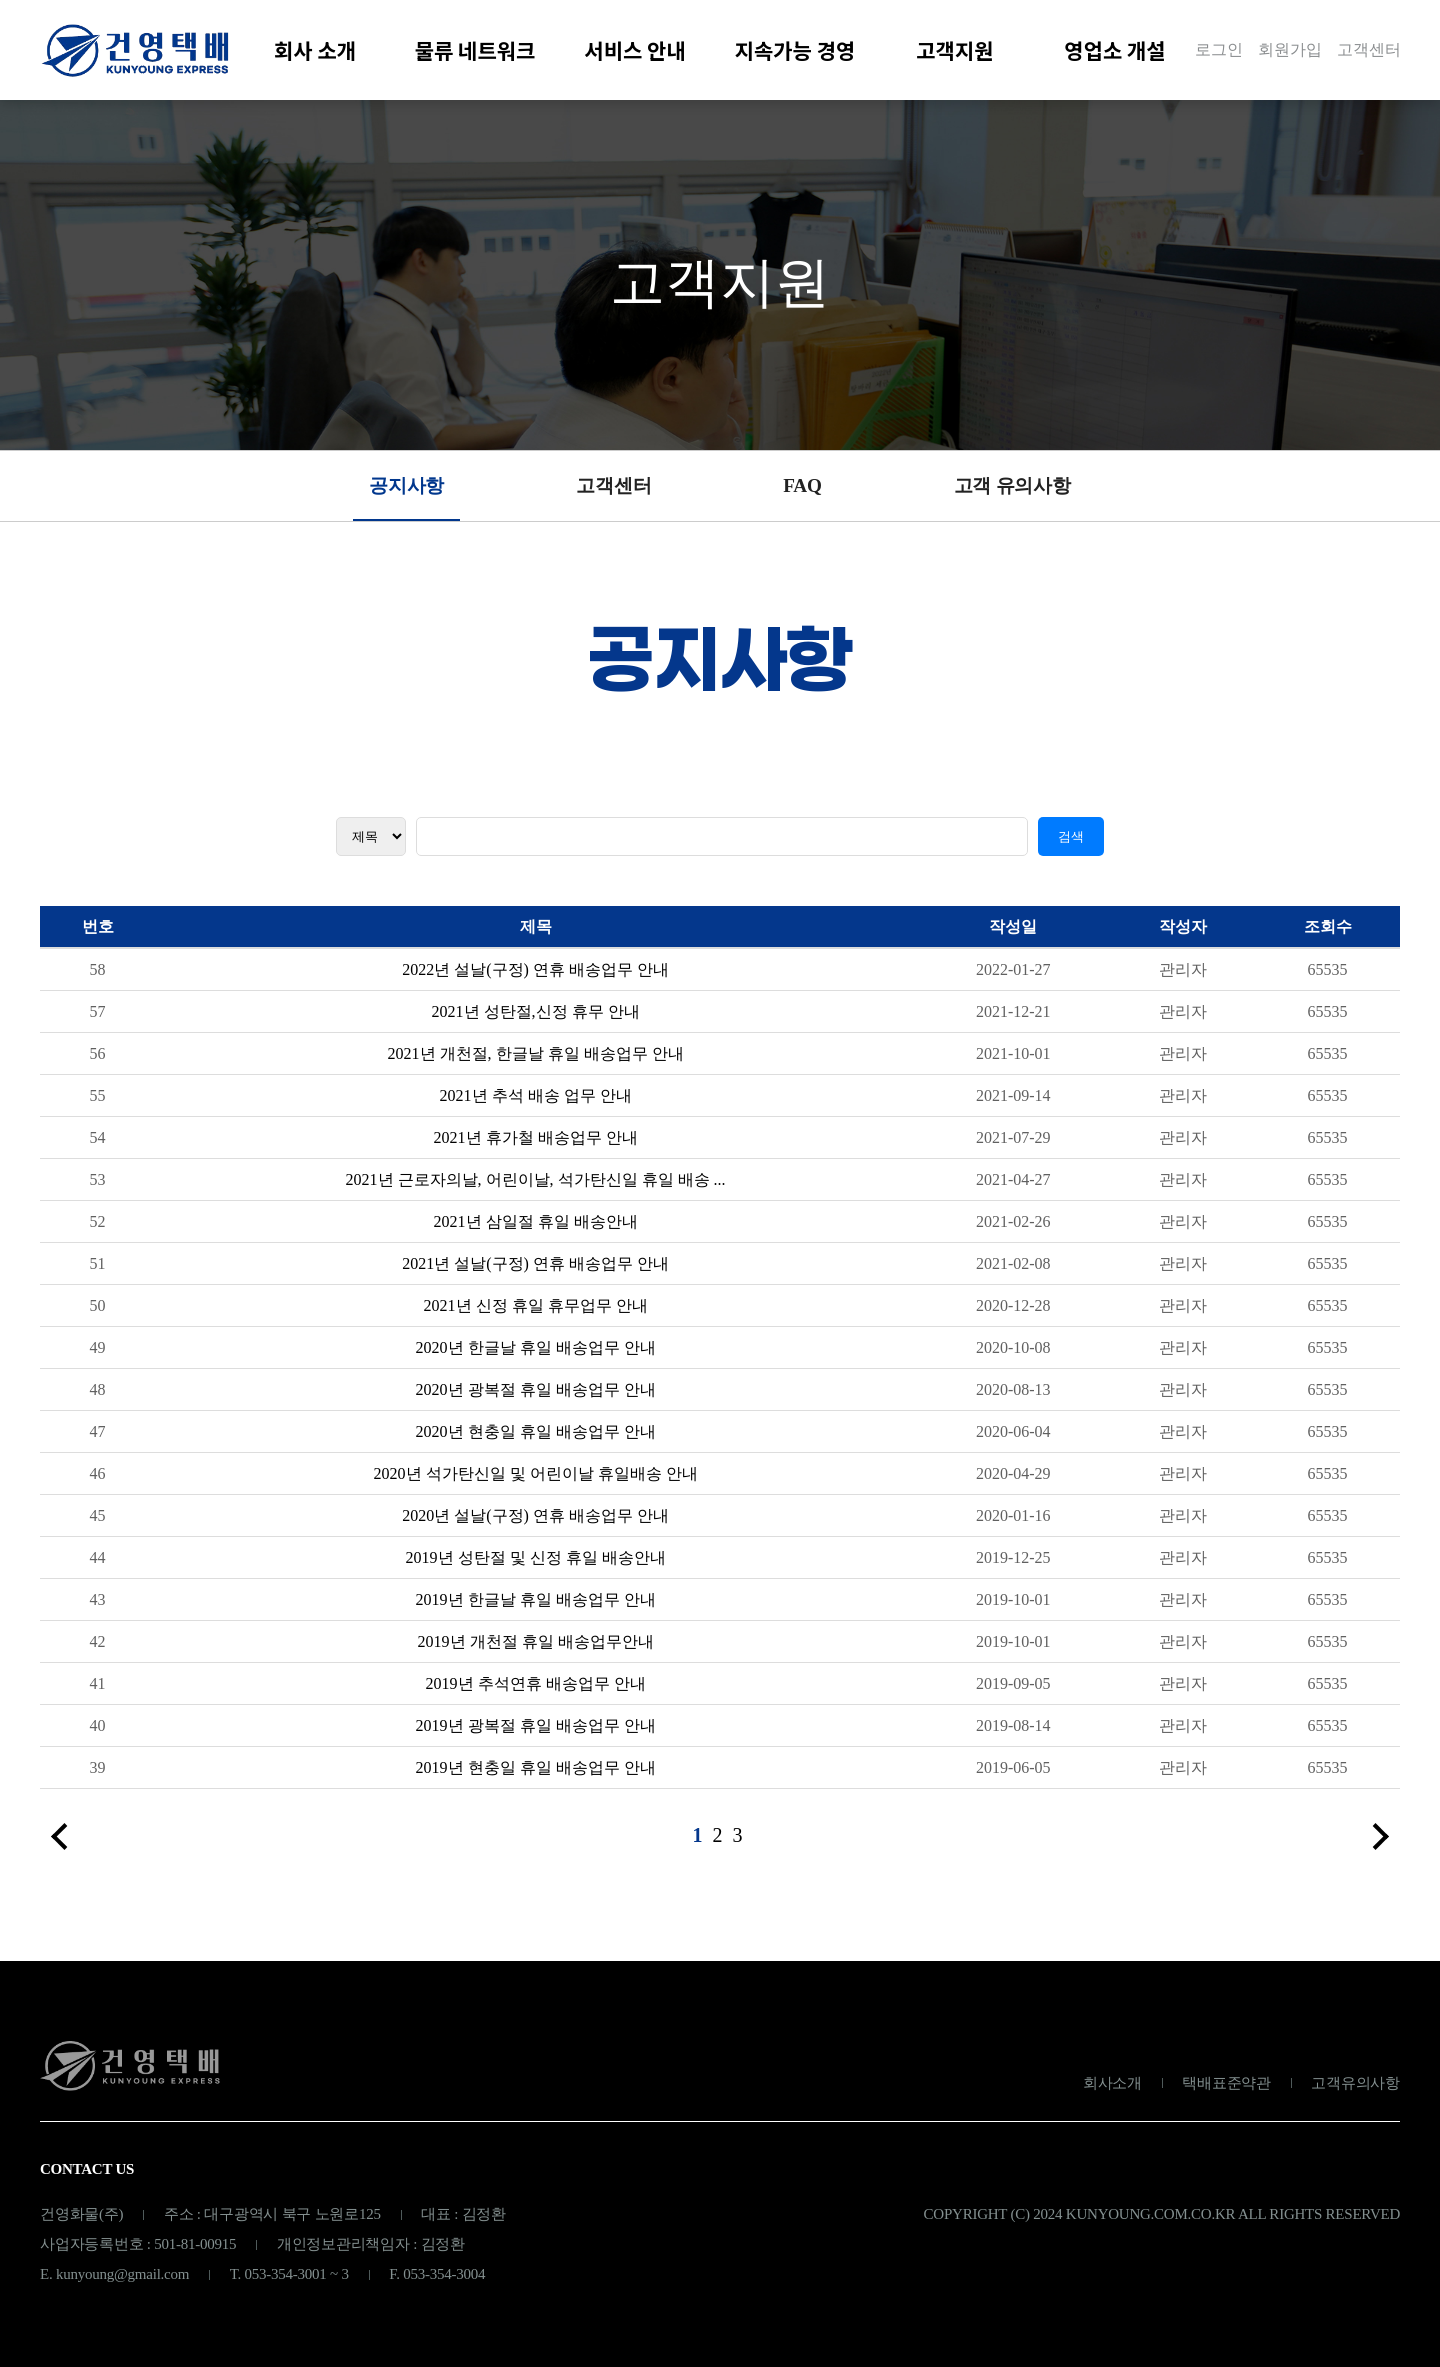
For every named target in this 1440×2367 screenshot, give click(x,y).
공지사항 (406, 485)
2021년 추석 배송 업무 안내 (536, 1102)
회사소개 (1112, 2083)
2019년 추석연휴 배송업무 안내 (536, 1690)
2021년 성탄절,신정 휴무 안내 (536, 1018)
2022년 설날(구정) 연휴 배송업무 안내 (535, 976)
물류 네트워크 (475, 50)
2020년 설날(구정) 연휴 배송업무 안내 (535, 1522)
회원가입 (1290, 49)
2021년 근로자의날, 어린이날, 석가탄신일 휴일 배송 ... (536, 1186)
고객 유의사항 (1012, 485)
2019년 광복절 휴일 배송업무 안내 (536, 1732)
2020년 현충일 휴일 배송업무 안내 (536, 1438)
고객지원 (954, 50)
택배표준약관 (1226, 2083)
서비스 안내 (634, 50)
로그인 (1219, 49)
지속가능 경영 (795, 50)
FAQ (802, 485)
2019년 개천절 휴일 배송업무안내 (536, 1648)
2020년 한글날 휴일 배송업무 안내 (536, 1354)
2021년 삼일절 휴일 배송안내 (536, 1228)
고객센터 (1369, 49)
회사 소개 (315, 50)
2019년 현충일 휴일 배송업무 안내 (536, 1774)
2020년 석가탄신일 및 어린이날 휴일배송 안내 (536, 1480)
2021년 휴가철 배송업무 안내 (536, 1144)
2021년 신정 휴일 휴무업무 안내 (536, 1312)
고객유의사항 (1355, 2083)
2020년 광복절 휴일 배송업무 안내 (536, 1396)
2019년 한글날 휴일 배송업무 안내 (536, 1606)
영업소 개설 (1114, 50)
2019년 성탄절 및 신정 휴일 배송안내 (536, 1564)
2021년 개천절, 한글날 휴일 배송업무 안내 (536, 1060)
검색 (1071, 843)
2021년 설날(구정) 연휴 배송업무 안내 (535, 1270)
